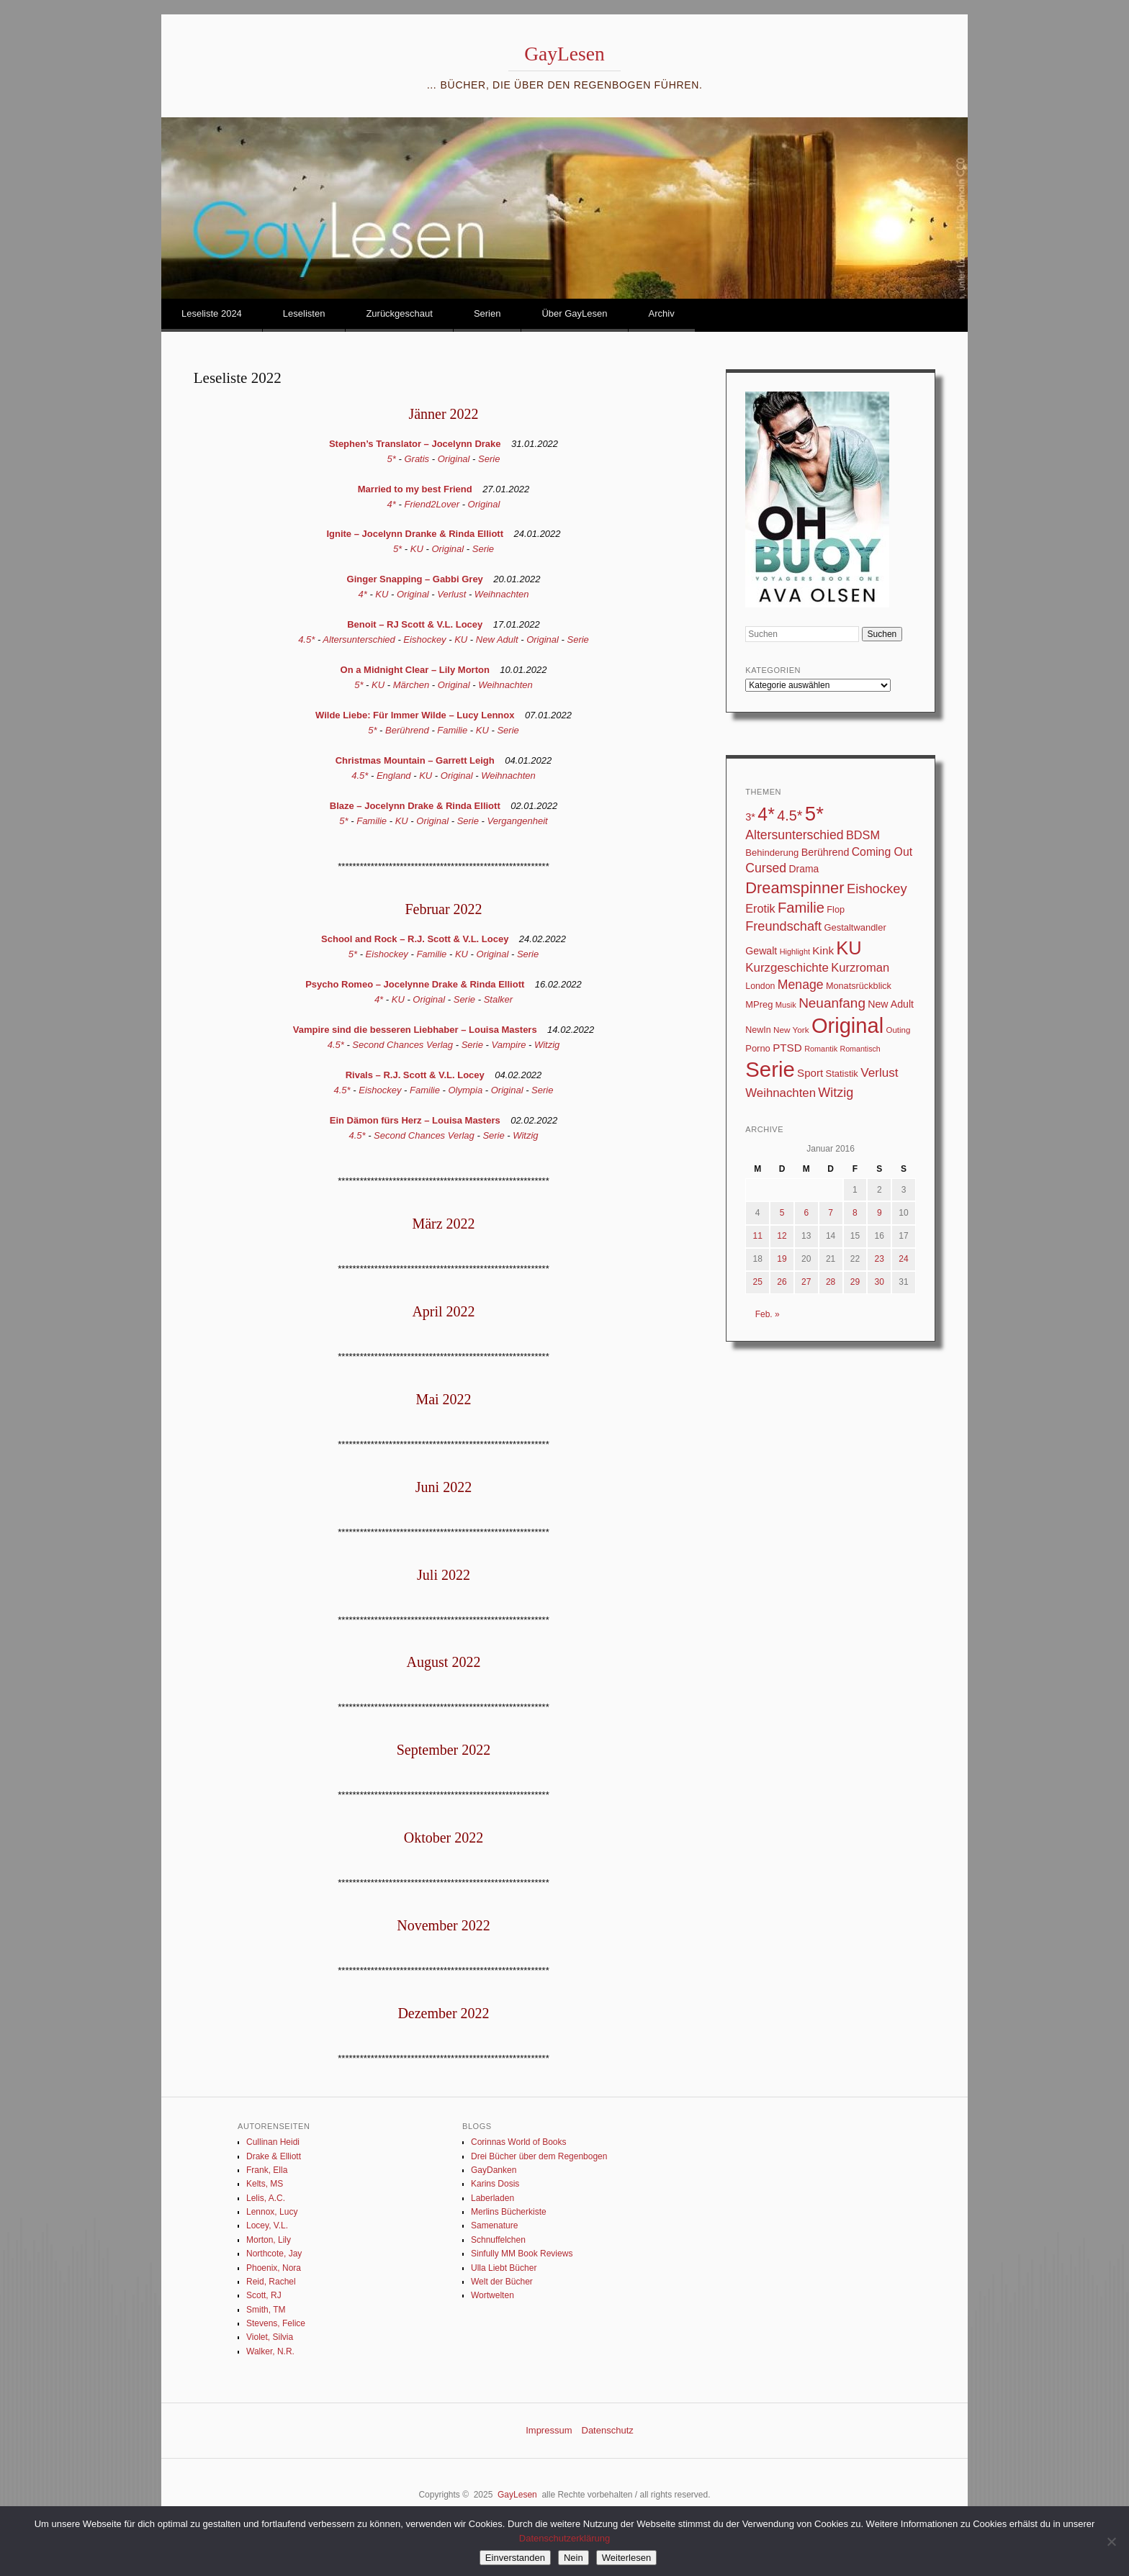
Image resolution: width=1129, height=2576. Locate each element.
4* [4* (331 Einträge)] (766, 814)
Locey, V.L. (267, 2225)
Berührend (407, 730)
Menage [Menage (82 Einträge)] (801, 984)
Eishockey (424, 639)
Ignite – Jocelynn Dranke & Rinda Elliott (414, 533)
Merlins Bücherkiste (508, 2212)
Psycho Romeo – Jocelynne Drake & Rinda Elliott (414, 984)
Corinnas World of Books (519, 2142)
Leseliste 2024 (211, 313)
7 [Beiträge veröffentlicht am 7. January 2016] (830, 1213)
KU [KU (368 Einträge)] (848, 948)
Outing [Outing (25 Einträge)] (898, 1030)
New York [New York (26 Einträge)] (791, 1029)
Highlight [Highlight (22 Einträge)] (795, 951)
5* (391, 458)
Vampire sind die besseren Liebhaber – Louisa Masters (415, 1029)
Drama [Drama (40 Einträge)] (803, 869)
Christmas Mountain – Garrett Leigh (415, 760)
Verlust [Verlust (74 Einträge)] (879, 1072)
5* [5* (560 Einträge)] (814, 814)
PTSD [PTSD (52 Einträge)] (787, 1047)
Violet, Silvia (269, 2337)
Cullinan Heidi (273, 2142)
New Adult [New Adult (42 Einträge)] (891, 1004)
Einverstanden (515, 2557)
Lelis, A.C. (265, 2198)
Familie (452, 730)
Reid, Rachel (271, 2282)
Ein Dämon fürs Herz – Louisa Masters (415, 1120)
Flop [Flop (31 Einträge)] (836, 909)
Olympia (466, 1090)
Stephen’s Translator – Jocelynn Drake (415, 443)
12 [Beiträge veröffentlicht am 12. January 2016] (781, 1236)
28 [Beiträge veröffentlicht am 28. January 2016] (830, 1282)
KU (416, 548)
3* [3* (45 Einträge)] (750, 817)
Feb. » (767, 1314)
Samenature (494, 2225)
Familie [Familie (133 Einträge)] (801, 908)
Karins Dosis (495, 2184)
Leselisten (304, 313)
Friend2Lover (431, 504)
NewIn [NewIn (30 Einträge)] (757, 1030)
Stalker (498, 999)
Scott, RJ (264, 2295)
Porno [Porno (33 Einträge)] (757, 1048)
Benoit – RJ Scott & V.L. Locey (414, 624)
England (394, 775)
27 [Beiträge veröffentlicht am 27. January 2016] (806, 1282)
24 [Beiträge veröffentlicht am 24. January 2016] (903, 1259)
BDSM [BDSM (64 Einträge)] (863, 834)
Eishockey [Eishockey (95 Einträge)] (877, 888)
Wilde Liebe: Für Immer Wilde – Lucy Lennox (414, 715)
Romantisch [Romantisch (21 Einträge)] (860, 1048)
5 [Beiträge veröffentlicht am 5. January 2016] (782, 1213)
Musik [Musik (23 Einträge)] (785, 1004)
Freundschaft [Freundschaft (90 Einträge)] (783, 926)
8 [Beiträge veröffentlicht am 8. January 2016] (855, 1213)
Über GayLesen (574, 313)
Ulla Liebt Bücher (503, 2268)
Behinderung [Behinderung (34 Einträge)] (772, 852)
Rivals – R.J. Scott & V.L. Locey (415, 1075)
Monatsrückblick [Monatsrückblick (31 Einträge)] (858, 985)
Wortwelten (492, 2295)
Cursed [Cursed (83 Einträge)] (765, 868)
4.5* (306, 639)
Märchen (411, 684)
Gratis (416, 458)
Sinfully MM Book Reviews (521, 2254)
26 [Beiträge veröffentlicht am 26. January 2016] (781, 1282)
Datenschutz (608, 2430)
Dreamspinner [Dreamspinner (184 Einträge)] (794, 888)
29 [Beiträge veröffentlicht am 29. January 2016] (855, 1282)
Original (454, 458)
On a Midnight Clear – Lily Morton (415, 669)
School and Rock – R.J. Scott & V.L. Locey (414, 939)
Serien (487, 313)
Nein (573, 2557)
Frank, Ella (266, 2170)
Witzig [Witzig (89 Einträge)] (835, 1092)
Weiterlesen (626, 2557)
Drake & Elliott (273, 2156)
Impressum (549, 2430)
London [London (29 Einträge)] (760, 986)
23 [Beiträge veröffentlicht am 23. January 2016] (879, 1259)
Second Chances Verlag (402, 1044)
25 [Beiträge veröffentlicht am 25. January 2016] (757, 1282)
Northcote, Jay (274, 2254)
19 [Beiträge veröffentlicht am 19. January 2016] (781, 1259)
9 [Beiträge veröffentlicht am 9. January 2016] (879, 1213)
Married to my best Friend (415, 489)
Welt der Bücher (502, 2282)
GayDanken (493, 2170)
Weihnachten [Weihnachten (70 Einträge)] (780, 1093)
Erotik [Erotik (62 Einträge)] (760, 908)
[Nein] (1111, 2541)
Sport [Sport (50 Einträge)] (810, 1073)
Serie (489, 458)
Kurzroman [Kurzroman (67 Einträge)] (860, 968)
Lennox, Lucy (271, 2212)
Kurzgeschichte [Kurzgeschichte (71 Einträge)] (787, 968)
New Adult (497, 639)
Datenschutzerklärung (564, 2538)
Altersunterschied (359, 639)
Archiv (662, 313)
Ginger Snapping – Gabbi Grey (415, 579)
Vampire (509, 1044)
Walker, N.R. (270, 2351)
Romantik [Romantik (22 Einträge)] (820, 1048)
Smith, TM (265, 2310)
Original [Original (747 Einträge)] (847, 1025)
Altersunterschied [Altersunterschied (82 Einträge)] (794, 835)
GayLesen (564, 53)
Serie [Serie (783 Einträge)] (769, 1069)
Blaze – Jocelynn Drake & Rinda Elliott (415, 805)
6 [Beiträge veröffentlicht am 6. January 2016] (806, 1213)
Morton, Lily (268, 2240)
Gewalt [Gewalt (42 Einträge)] (761, 951)
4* (391, 504)
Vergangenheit (517, 820)
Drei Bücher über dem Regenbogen (539, 2156)
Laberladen (492, 2198)
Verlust (451, 594)
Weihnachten (501, 594)
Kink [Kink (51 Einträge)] (823, 950)
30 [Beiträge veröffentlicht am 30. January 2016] (879, 1282)
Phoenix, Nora (273, 2268)
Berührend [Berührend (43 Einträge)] (825, 852)
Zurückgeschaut (399, 313)
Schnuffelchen (498, 2240)
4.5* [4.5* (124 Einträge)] (789, 815)
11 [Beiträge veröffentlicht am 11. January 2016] (757, 1236)
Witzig (546, 1044)
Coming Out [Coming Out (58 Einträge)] (882, 852)
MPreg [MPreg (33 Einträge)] (759, 1004)
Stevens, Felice (275, 2323)
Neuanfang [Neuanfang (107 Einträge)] (832, 1003)
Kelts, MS (264, 2184)
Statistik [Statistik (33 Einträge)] (842, 1073)
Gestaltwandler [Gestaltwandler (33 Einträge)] (855, 927)
